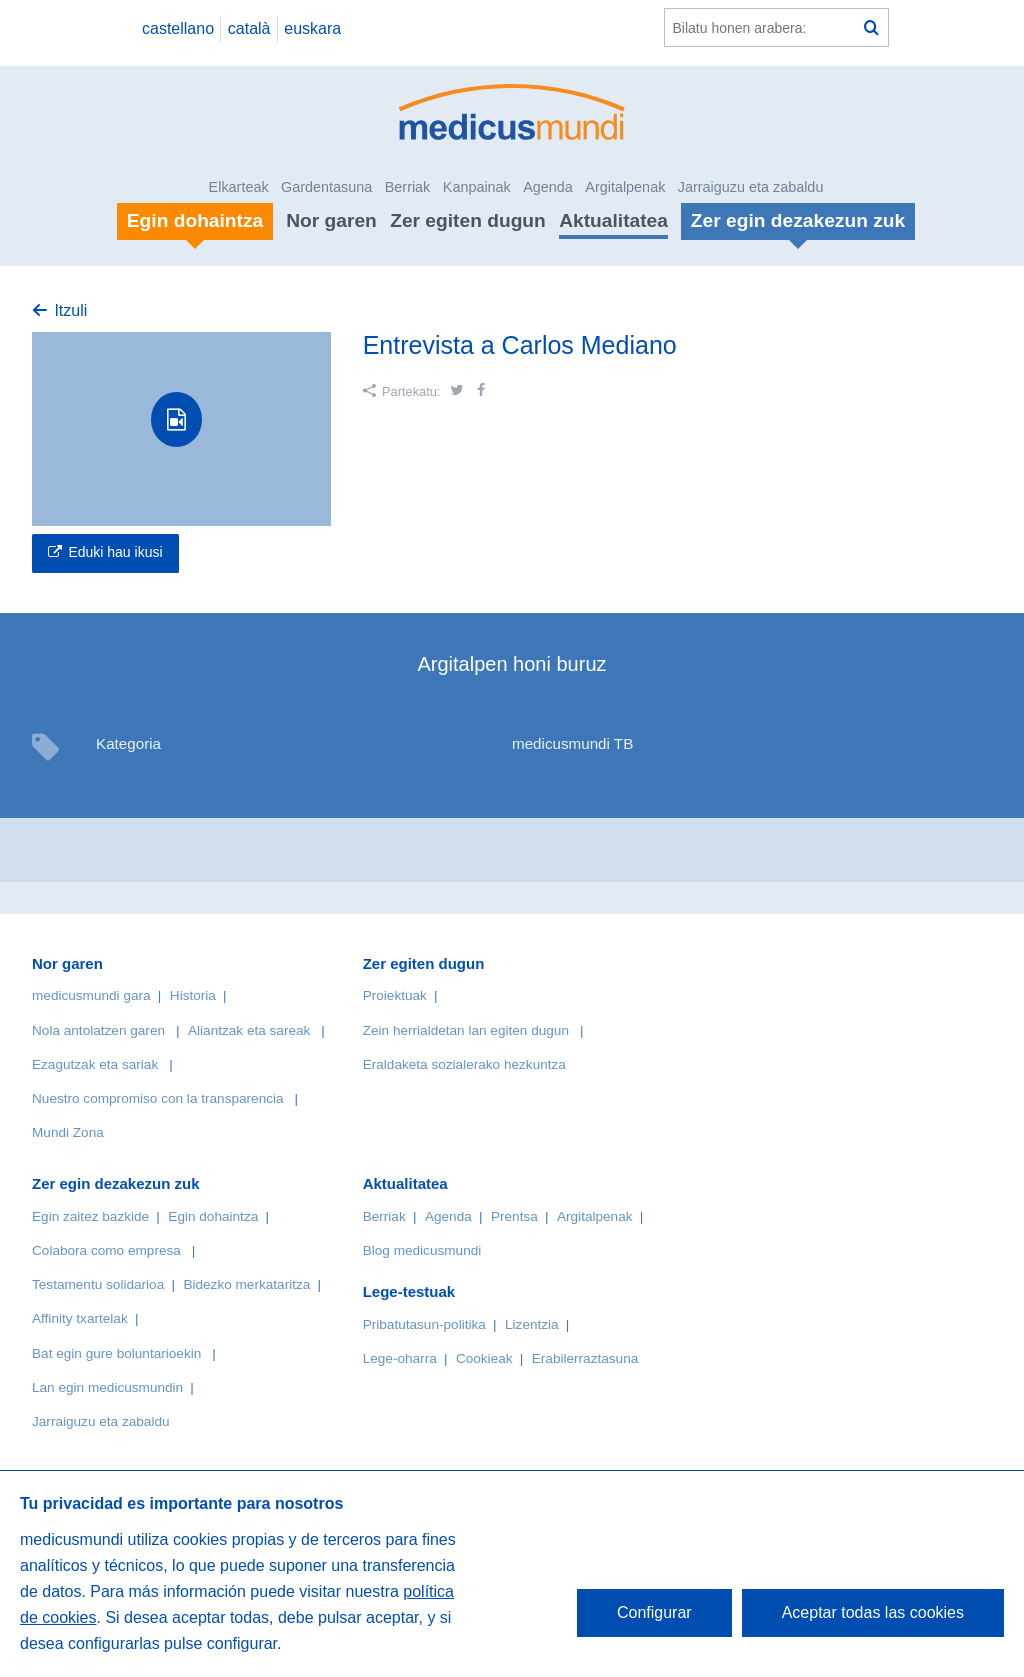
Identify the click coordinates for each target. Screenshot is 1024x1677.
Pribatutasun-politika (424, 1324)
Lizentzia (532, 1324)
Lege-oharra (400, 1358)
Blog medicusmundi (422, 1250)
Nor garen (331, 220)
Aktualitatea (613, 220)
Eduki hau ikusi (115, 552)
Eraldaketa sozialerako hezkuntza (464, 1064)
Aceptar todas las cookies (873, 1612)
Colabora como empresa (106, 1250)
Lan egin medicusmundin (107, 1387)
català (249, 28)
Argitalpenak (625, 187)
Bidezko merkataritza (246, 1284)
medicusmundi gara (91, 995)
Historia (193, 995)
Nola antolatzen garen (98, 1030)
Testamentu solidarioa (98, 1284)
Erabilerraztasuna (585, 1358)
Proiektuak (395, 995)
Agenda (548, 187)
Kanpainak (477, 187)
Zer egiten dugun (468, 220)
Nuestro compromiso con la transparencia (158, 1098)
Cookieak (484, 1358)
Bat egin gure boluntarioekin (116, 1353)
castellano (178, 28)
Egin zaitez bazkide (90, 1216)
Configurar (654, 1612)
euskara (312, 28)
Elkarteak (239, 187)
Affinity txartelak (80, 1318)
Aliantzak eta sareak (249, 1030)
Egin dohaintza (213, 1216)
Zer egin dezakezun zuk (116, 1183)
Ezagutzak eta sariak (95, 1064)
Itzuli (70, 310)
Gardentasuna (326, 187)
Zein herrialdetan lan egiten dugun (466, 1030)
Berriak (408, 187)
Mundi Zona (68, 1132)
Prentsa (514, 1216)
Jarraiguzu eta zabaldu (751, 187)
